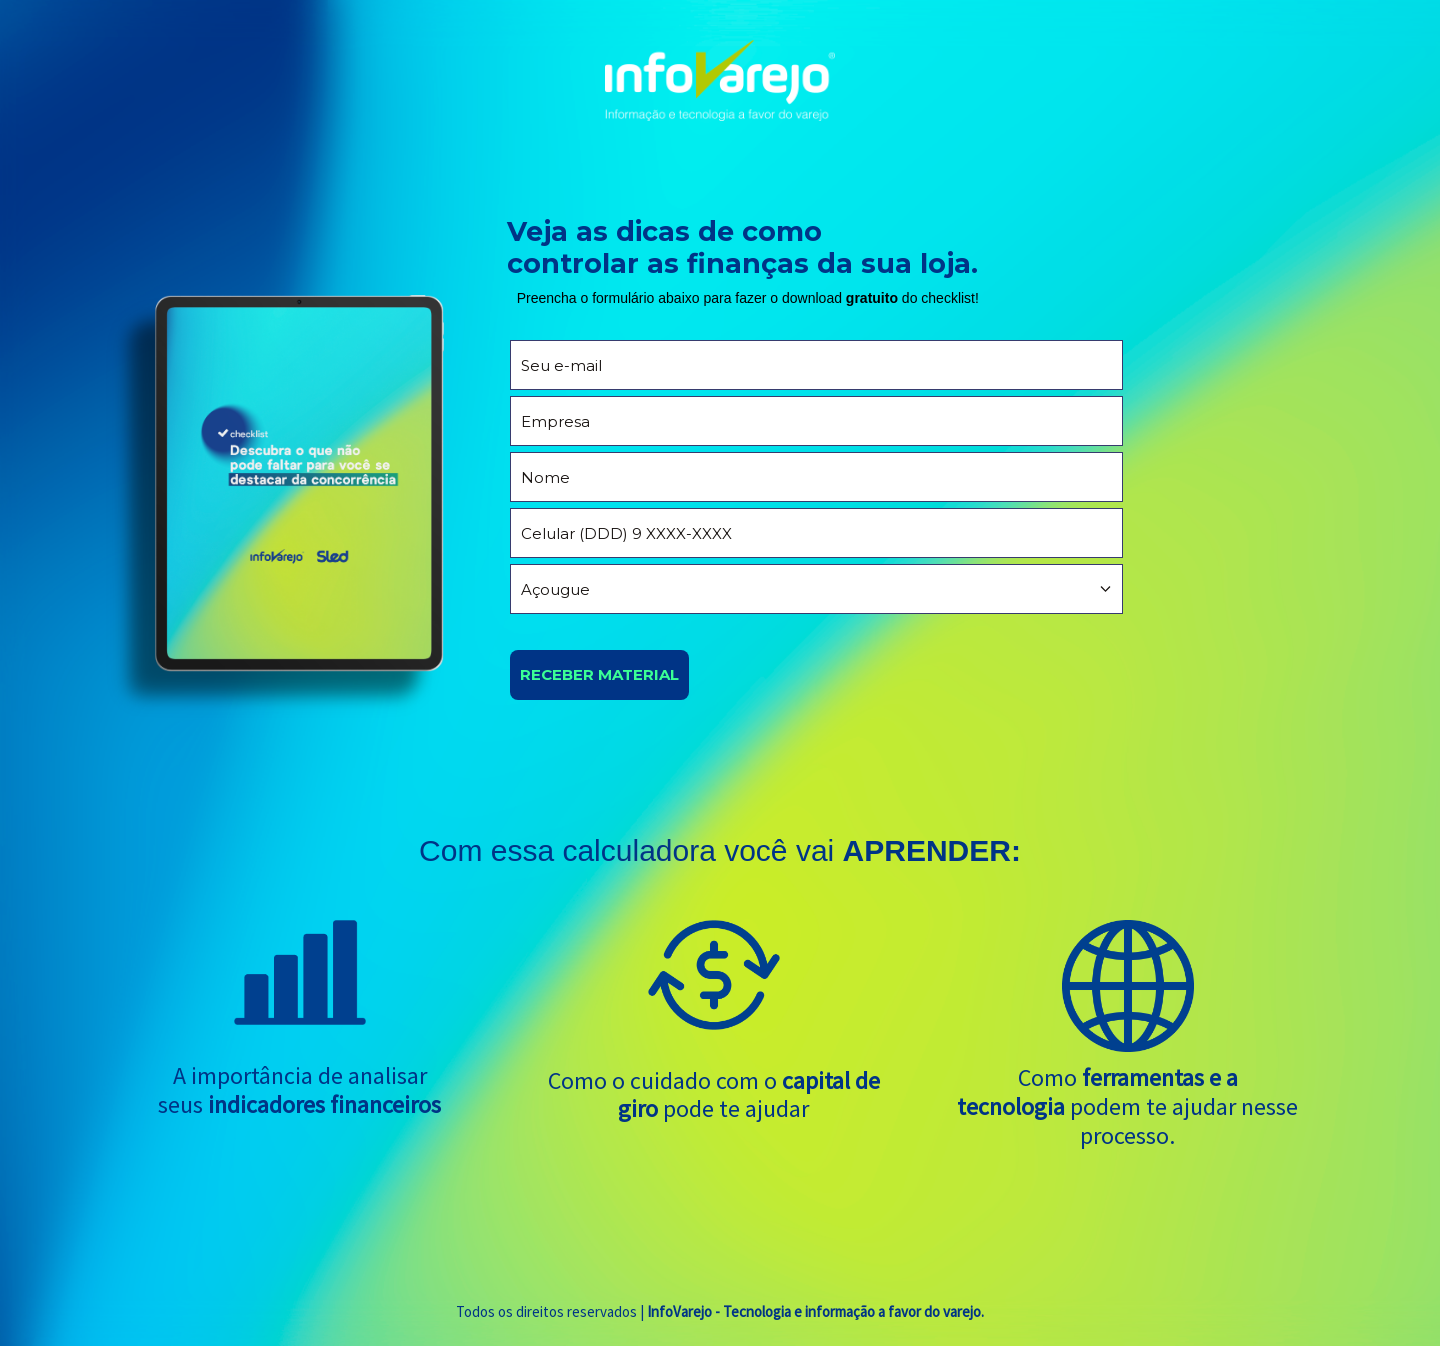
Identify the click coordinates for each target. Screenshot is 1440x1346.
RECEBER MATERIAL (599, 674)
